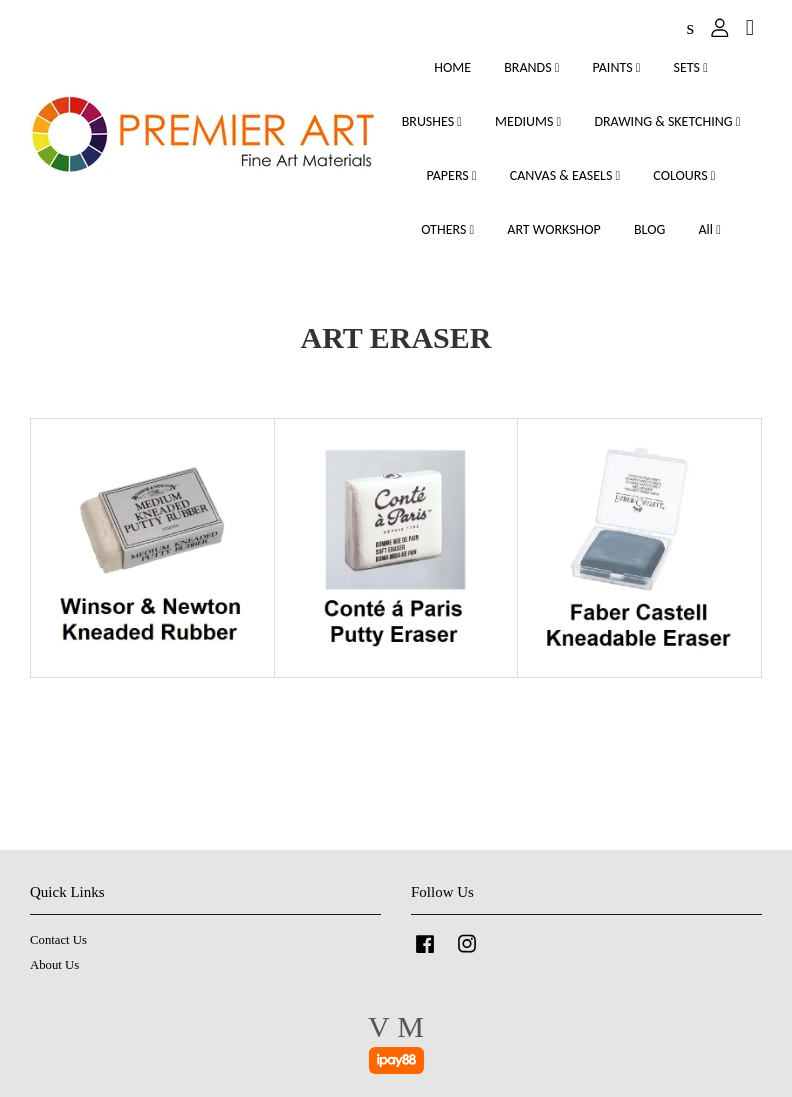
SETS (691, 67)
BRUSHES (432, 121)
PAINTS (617, 67)
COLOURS (684, 175)
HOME (452, 67)
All (709, 229)
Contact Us (58, 940)
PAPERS (452, 175)
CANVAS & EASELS (565, 175)
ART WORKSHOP (554, 229)
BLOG (649, 229)
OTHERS (447, 229)
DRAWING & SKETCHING (667, 121)
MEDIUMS (528, 121)
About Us (54, 965)
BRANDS (531, 67)
